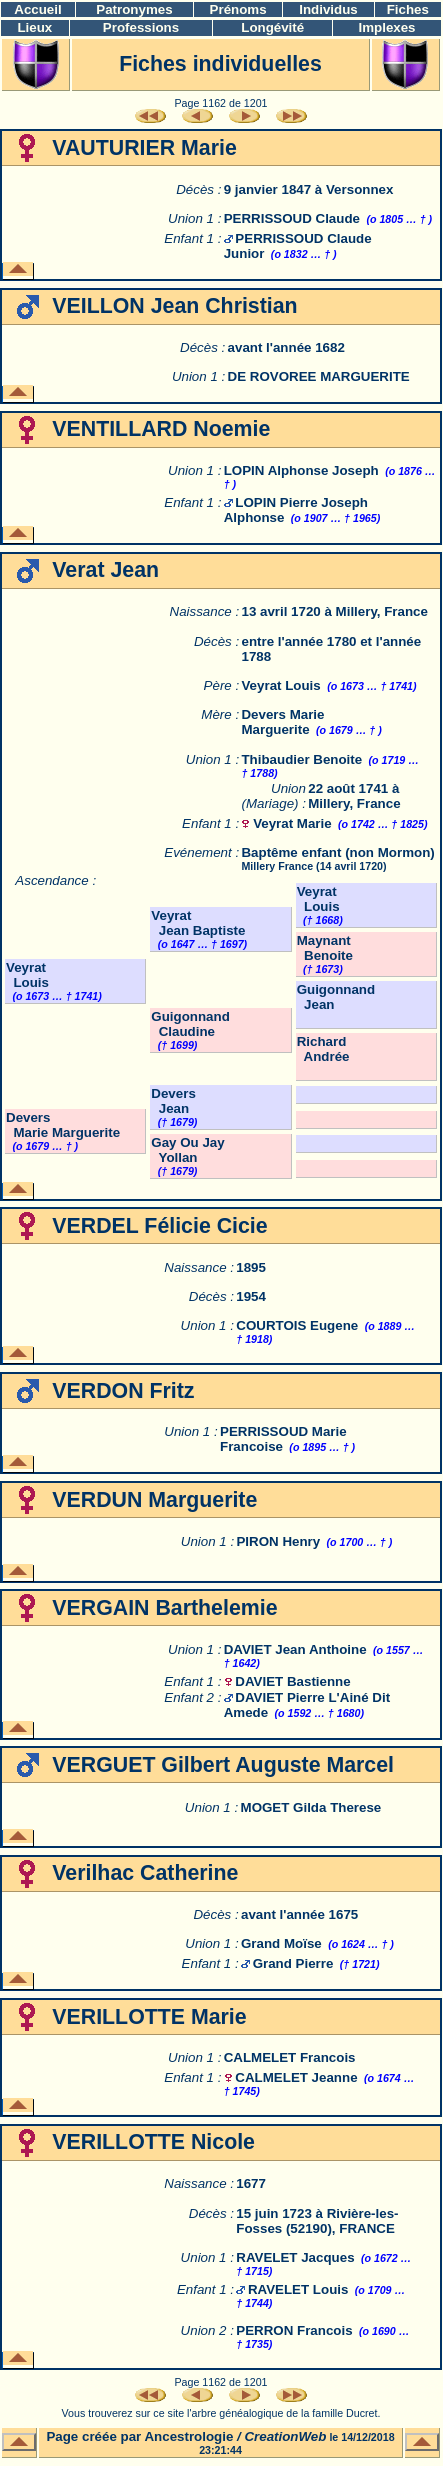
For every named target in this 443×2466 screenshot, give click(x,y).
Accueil (37, 9)
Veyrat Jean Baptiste (198, 923)
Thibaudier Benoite (301, 759)
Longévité (272, 27)
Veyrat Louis (280, 685)
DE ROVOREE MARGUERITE (319, 376)
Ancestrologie (188, 2436)
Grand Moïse (281, 1943)
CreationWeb (285, 2436)
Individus (328, 9)
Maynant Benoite (325, 948)
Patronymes (134, 9)
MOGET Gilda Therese (311, 1807)
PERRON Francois (294, 2330)
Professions (141, 27)
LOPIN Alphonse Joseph (301, 470)
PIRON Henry (278, 1541)
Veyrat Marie (292, 823)
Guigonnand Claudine (190, 1024)
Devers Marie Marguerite (282, 722)
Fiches (408, 9)
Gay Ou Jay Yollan (187, 1150)
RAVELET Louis (298, 2289)
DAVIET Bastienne (292, 1681)
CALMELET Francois (290, 2057)
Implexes (386, 27)
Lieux (34, 27)
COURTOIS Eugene (297, 1325)
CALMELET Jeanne (296, 2077)
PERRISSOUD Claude (292, 218)
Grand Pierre (293, 1963)
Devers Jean (173, 1101)
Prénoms (238, 9)
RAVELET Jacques (295, 2257)
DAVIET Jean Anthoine (295, 1649)
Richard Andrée (323, 1049)
